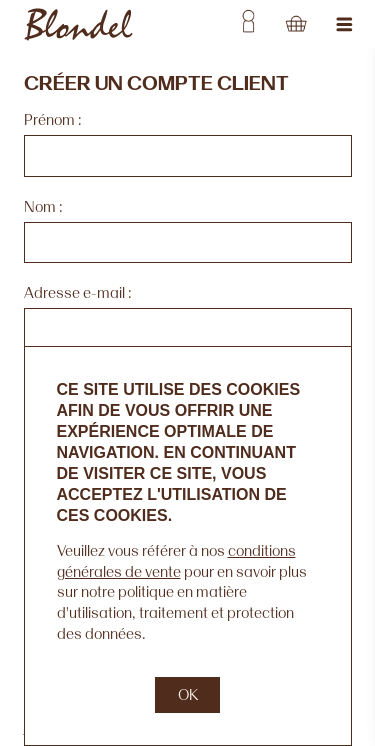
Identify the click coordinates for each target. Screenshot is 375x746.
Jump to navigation (345, 24)
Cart (296, 24)
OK (188, 694)
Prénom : (52, 119)
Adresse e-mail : (77, 292)
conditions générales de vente (176, 561)
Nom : (43, 206)
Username (248, 24)
